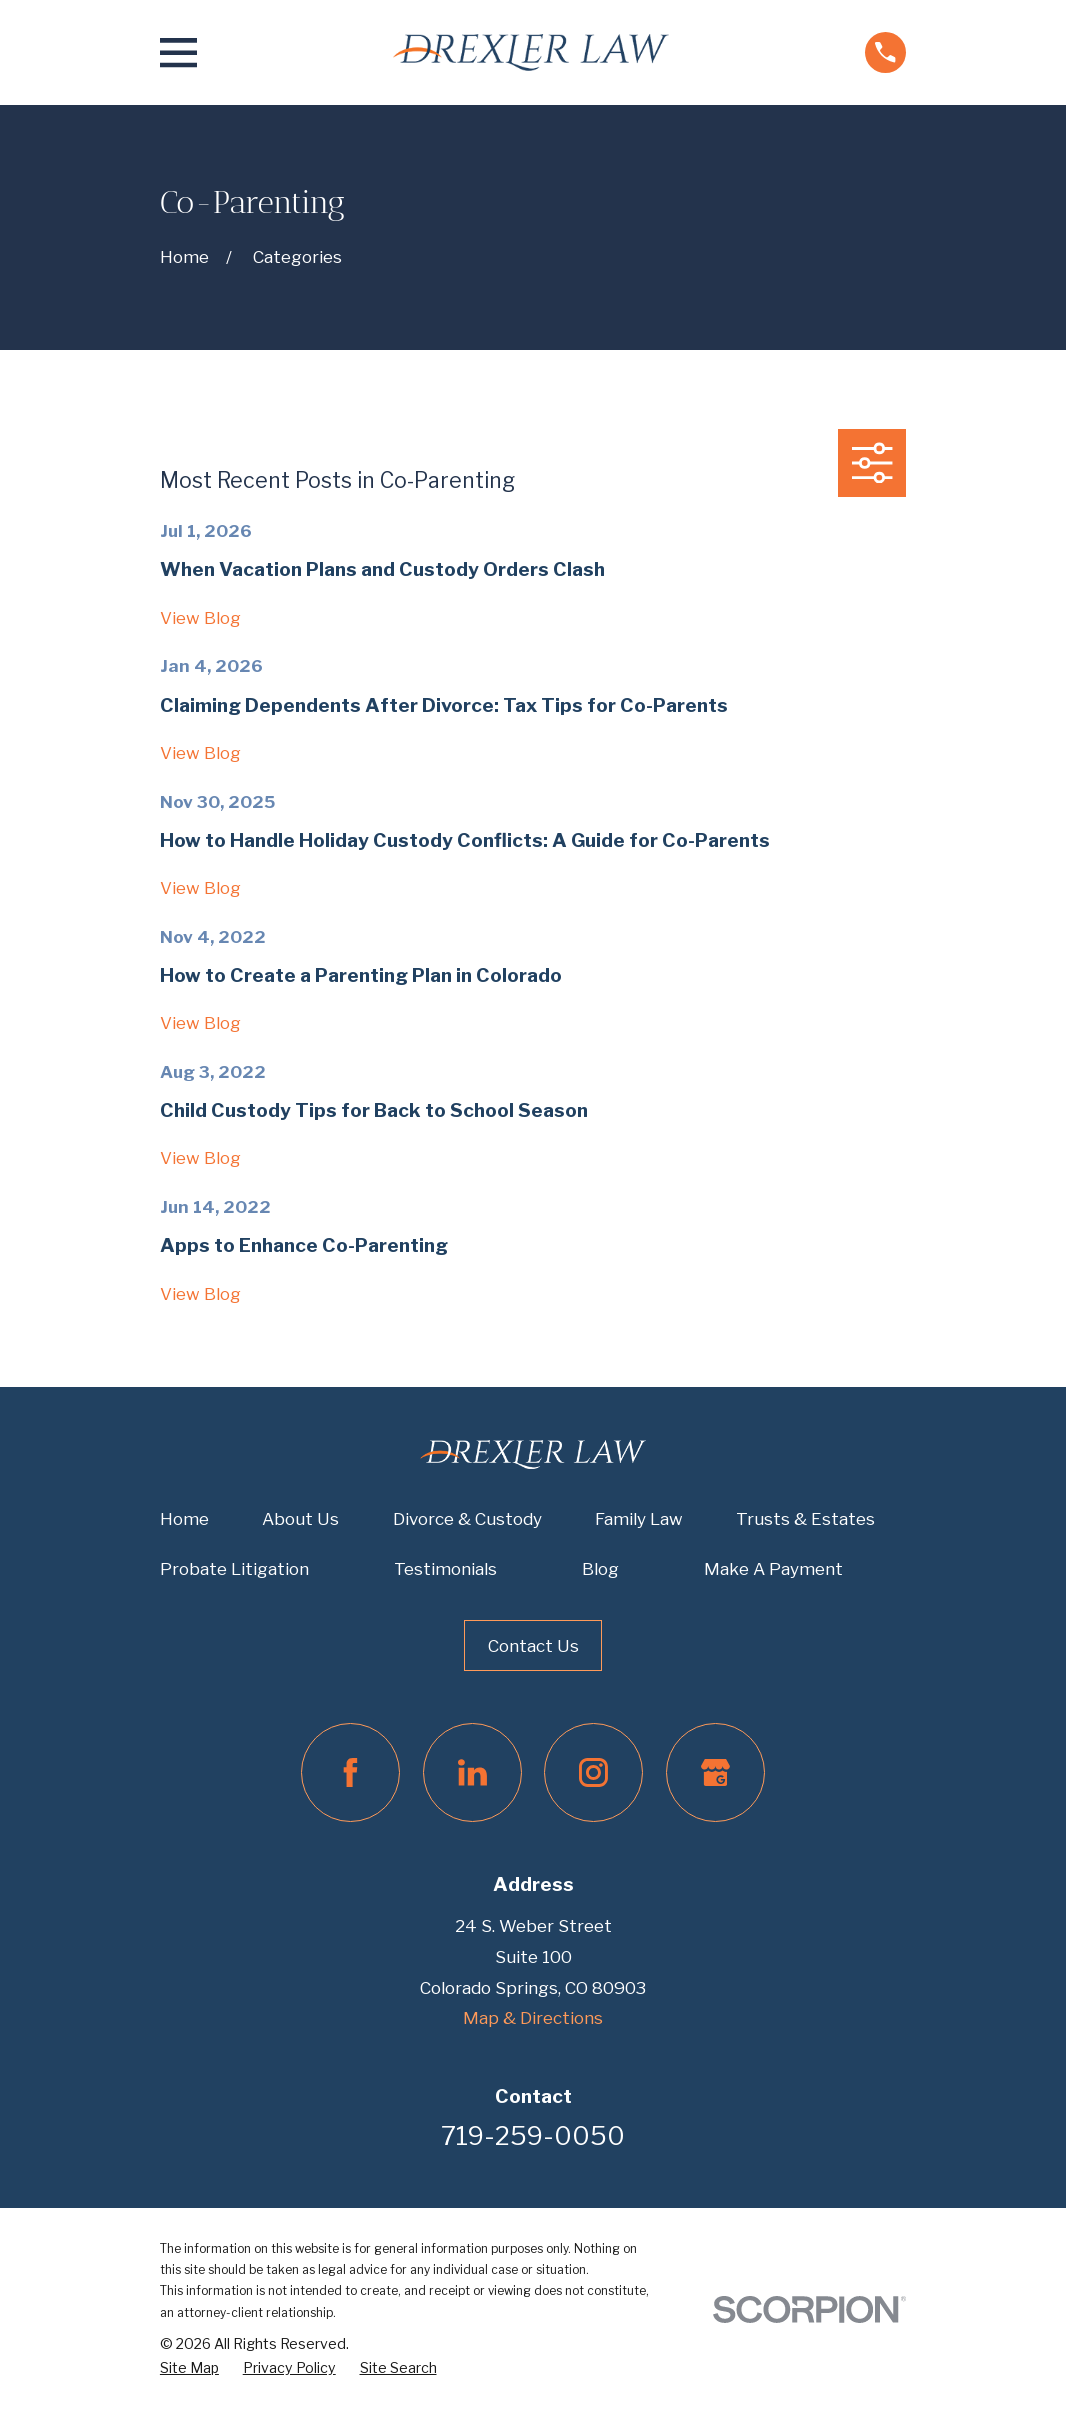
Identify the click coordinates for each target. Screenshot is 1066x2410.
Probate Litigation (234, 1569)
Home (184, 1519)
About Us (300, 1519)
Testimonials (445, 1569)
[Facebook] (350, 1772)
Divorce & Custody (467, 1519)
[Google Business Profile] (715, 1772)
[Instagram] (593, 1772)
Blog (600, 1569)
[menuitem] (189, 2368)
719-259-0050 (533, 2135)
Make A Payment (773, 1569)
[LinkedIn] (472, 1772)
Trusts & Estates (805, 1519)
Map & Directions (533, 2018)
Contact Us (533, 1646)
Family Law (639, 1519)
